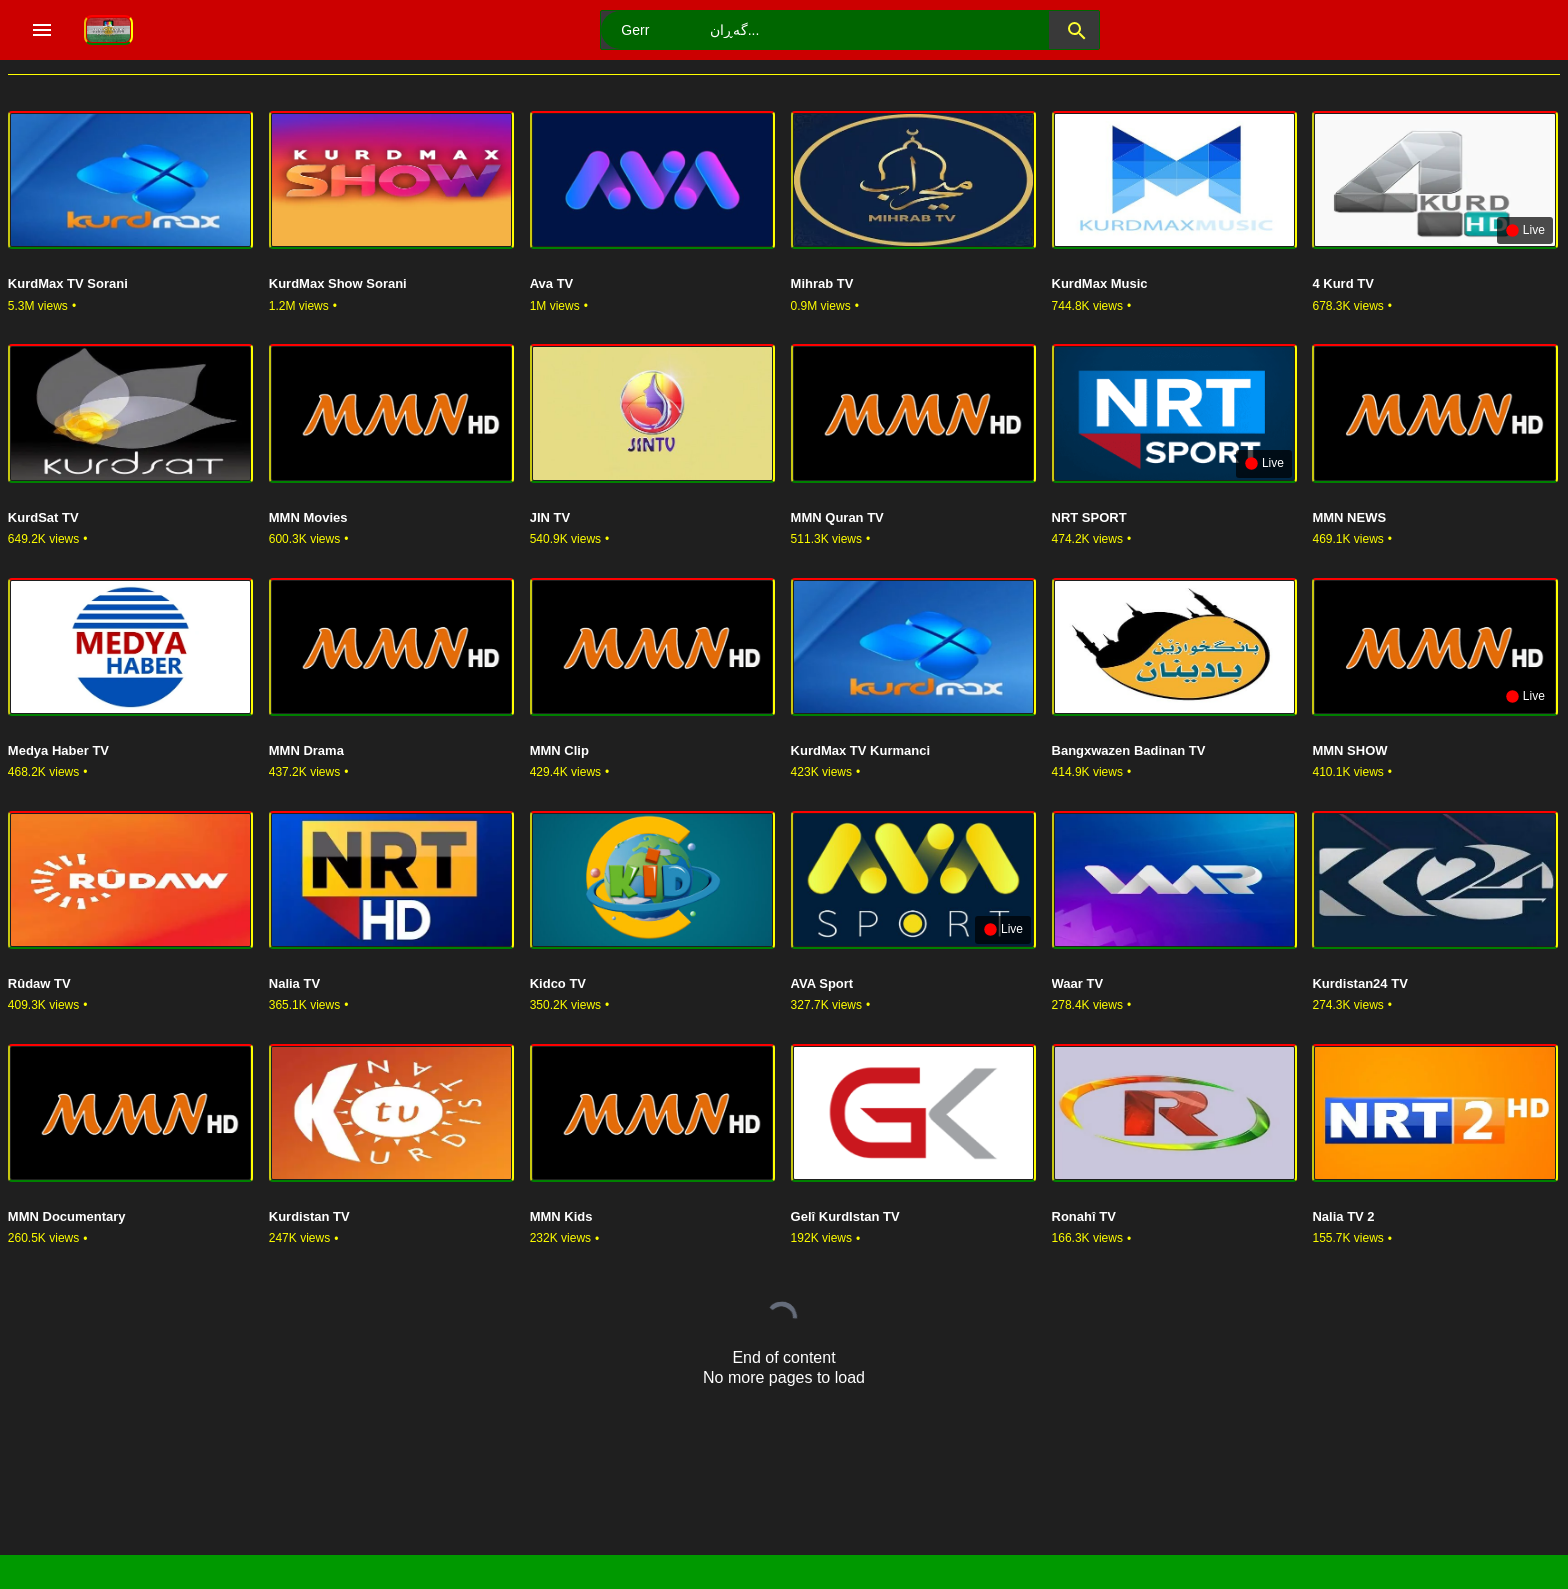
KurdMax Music (1100, 283)
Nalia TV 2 (1343, 1216)
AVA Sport (822, 983)
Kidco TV (558, 983)
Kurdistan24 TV (1359, 983)
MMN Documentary (67, 1216)
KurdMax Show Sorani (338, 283)
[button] (1074, 30)
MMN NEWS (1349, 517)
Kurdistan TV (309, 1216)
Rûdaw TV (39, 983)
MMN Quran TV (837, 517)
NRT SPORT (1089, 517)
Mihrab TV (822, 283)
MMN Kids (561, 1216)
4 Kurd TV (1342, 283)
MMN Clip (559, 750)
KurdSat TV (43, 517)
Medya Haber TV (58, 750)
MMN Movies (308, 517)
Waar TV (1078, 983)
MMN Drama (306, 750)
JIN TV (550, 517)
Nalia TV (294, 983)
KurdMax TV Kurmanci (860, 750)
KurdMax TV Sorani (68, 283)
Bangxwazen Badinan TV (1129, 750)
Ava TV (552, 283)
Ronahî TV (1084, 1216)
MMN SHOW (1349, 750)
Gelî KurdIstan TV (845, 1216)
